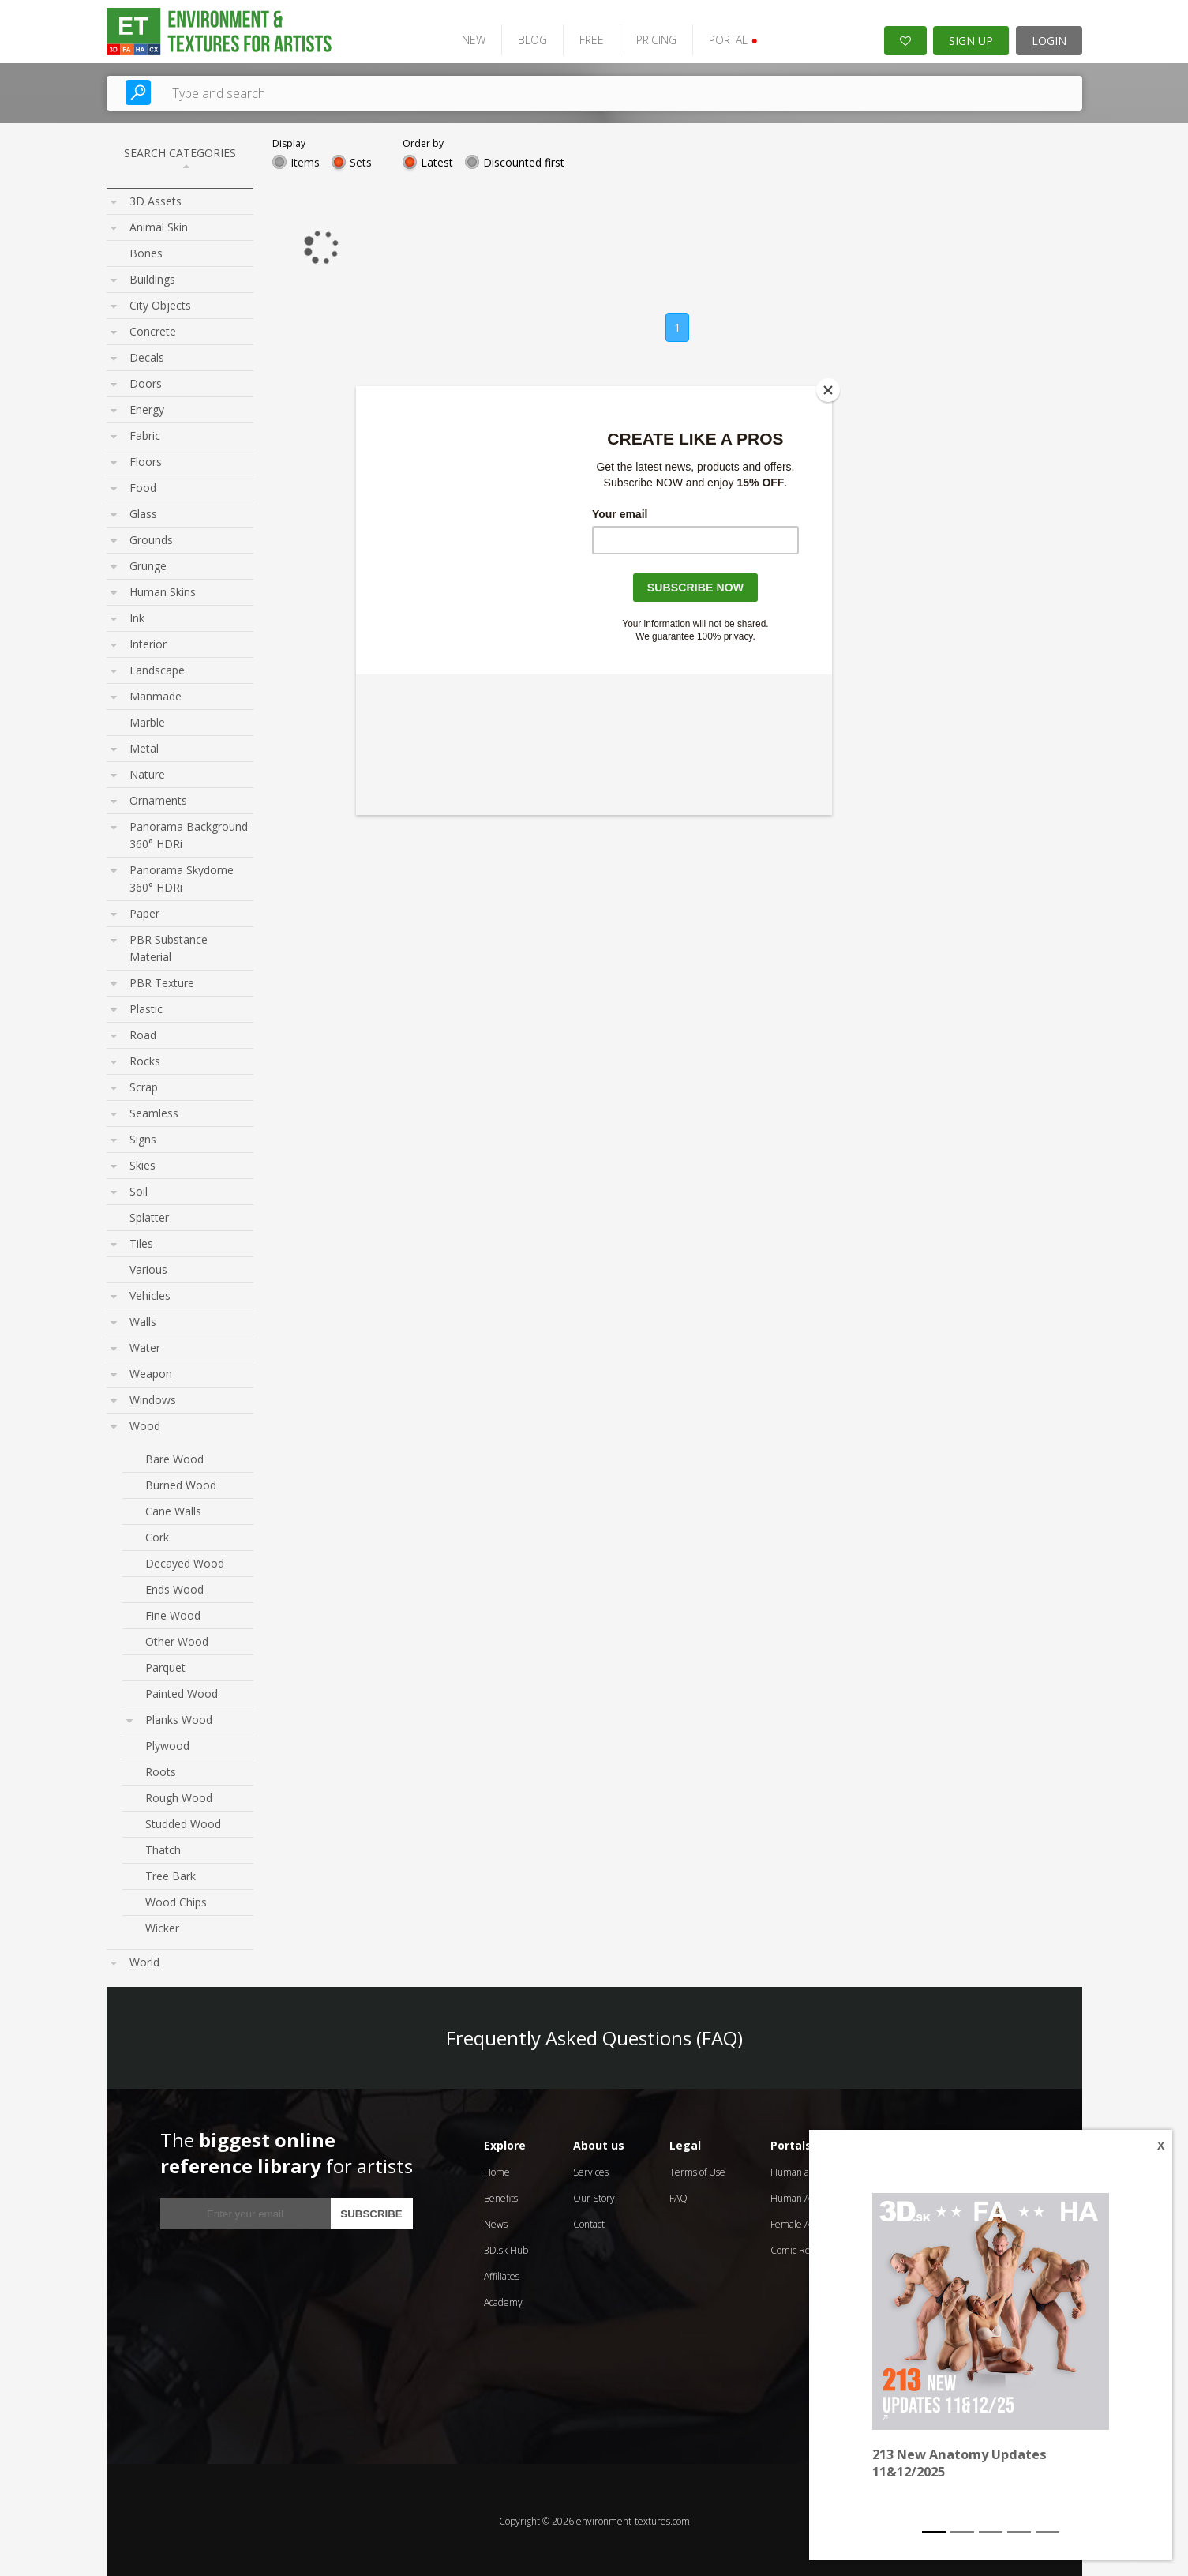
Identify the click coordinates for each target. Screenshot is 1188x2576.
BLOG (525, 37)
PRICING (649, 37)
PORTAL (726, 37)
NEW (466, 37)
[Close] (828, 390)
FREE (584, 37)
